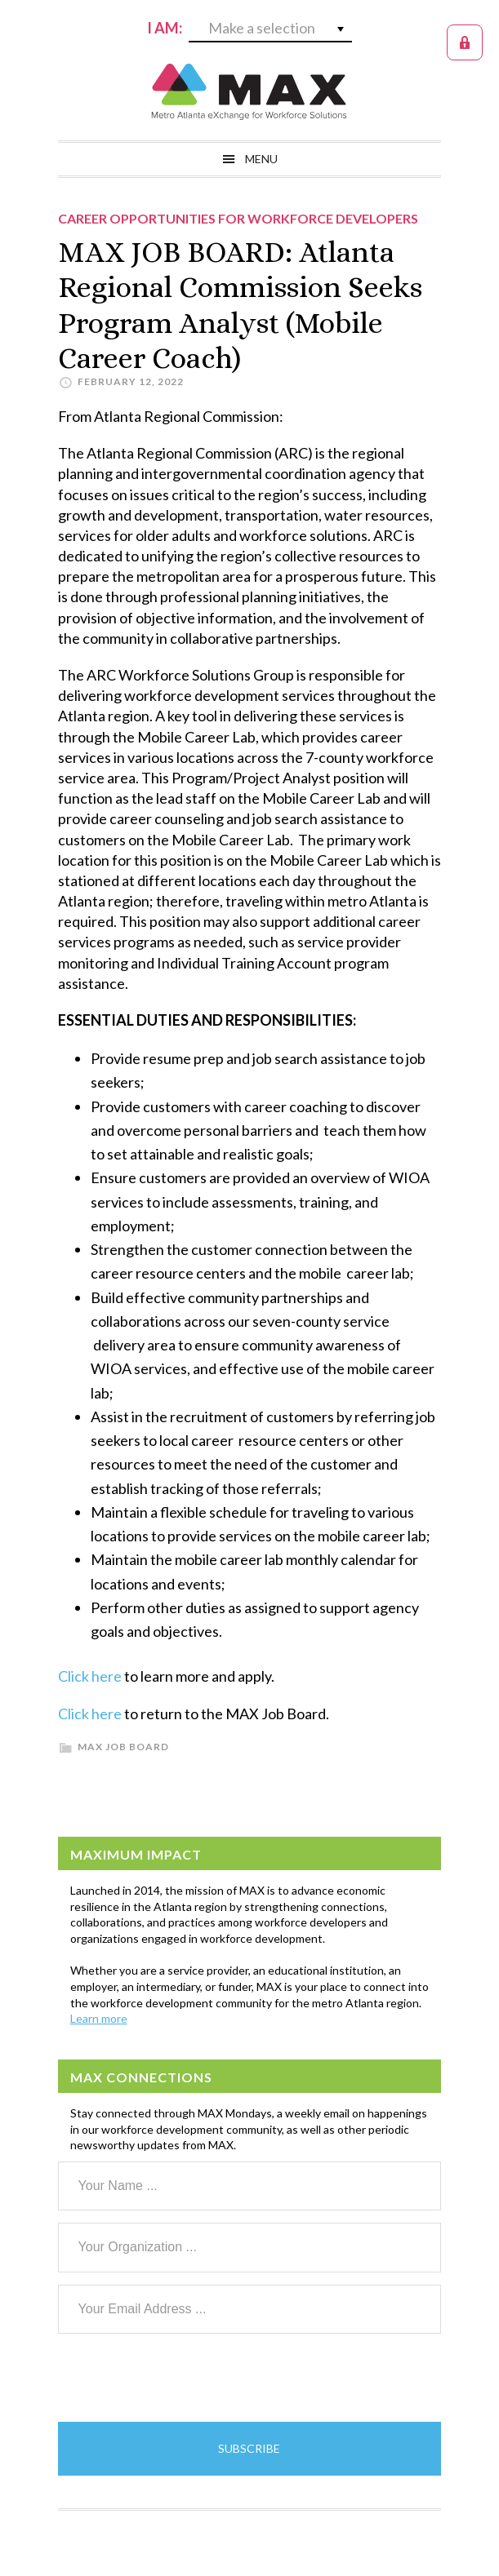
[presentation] (182, 2378)
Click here (90, 1676)
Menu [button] (261, 159)
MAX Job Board (123, 1746)
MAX (249, 91)
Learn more (98, 2018)
